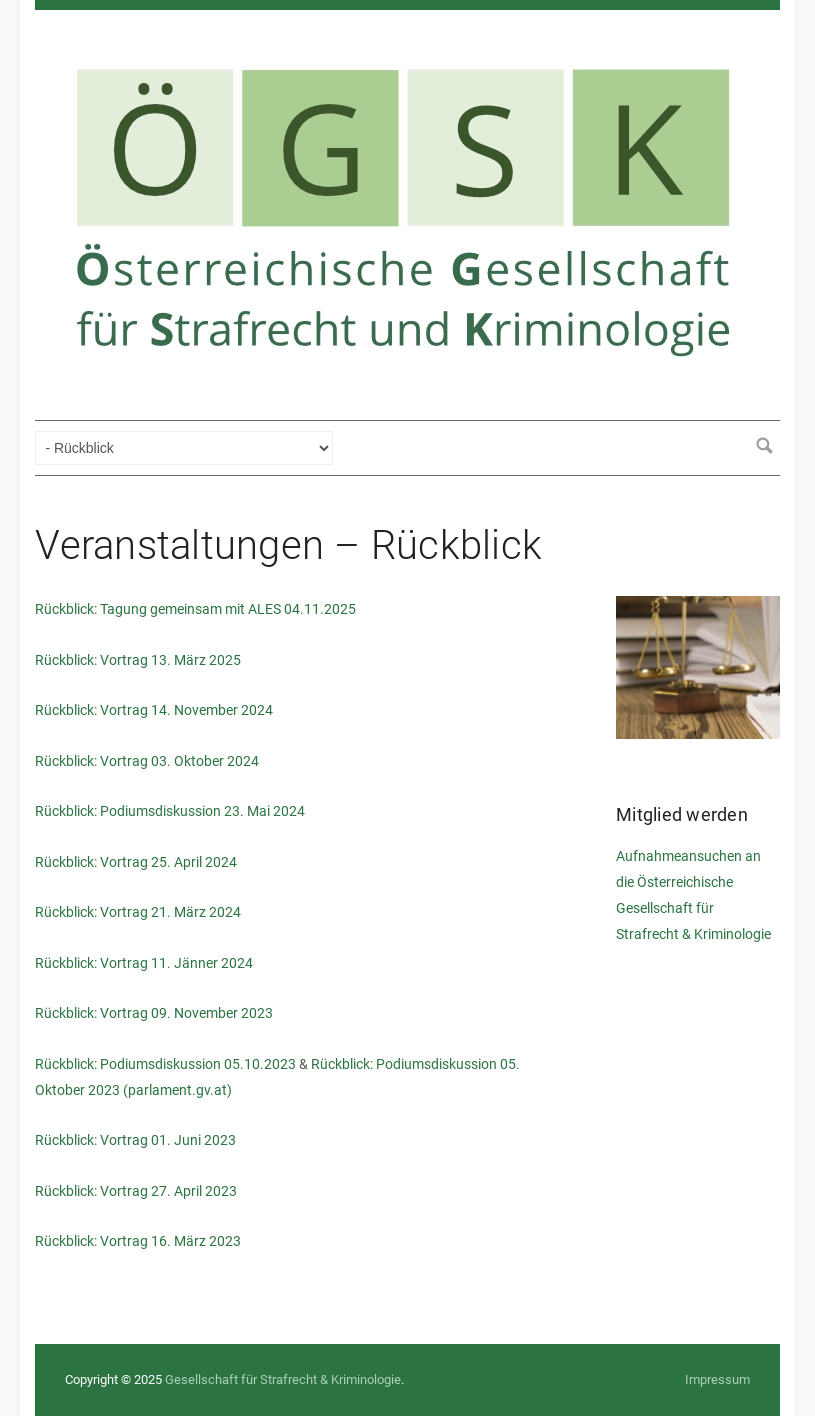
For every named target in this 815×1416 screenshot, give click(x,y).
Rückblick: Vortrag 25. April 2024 (136, 862)
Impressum (717, 1379)
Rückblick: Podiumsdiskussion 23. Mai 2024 (170, 811)
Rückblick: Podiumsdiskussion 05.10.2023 (165, 1064)
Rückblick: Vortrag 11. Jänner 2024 (144, 963)
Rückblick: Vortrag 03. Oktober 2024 (147, 761)
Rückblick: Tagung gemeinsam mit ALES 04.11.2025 (195, 609)
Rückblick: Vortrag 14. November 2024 (154, 710)
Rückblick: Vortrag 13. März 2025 (138, 660)
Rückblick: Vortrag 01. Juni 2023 (135, 1140)
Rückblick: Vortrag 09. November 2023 (154, 1013)
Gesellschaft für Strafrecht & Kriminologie (283, 1379)
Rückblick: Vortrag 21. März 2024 (138, 912)
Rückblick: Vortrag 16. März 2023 (138, 1241)
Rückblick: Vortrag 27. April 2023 (136, 1191)
